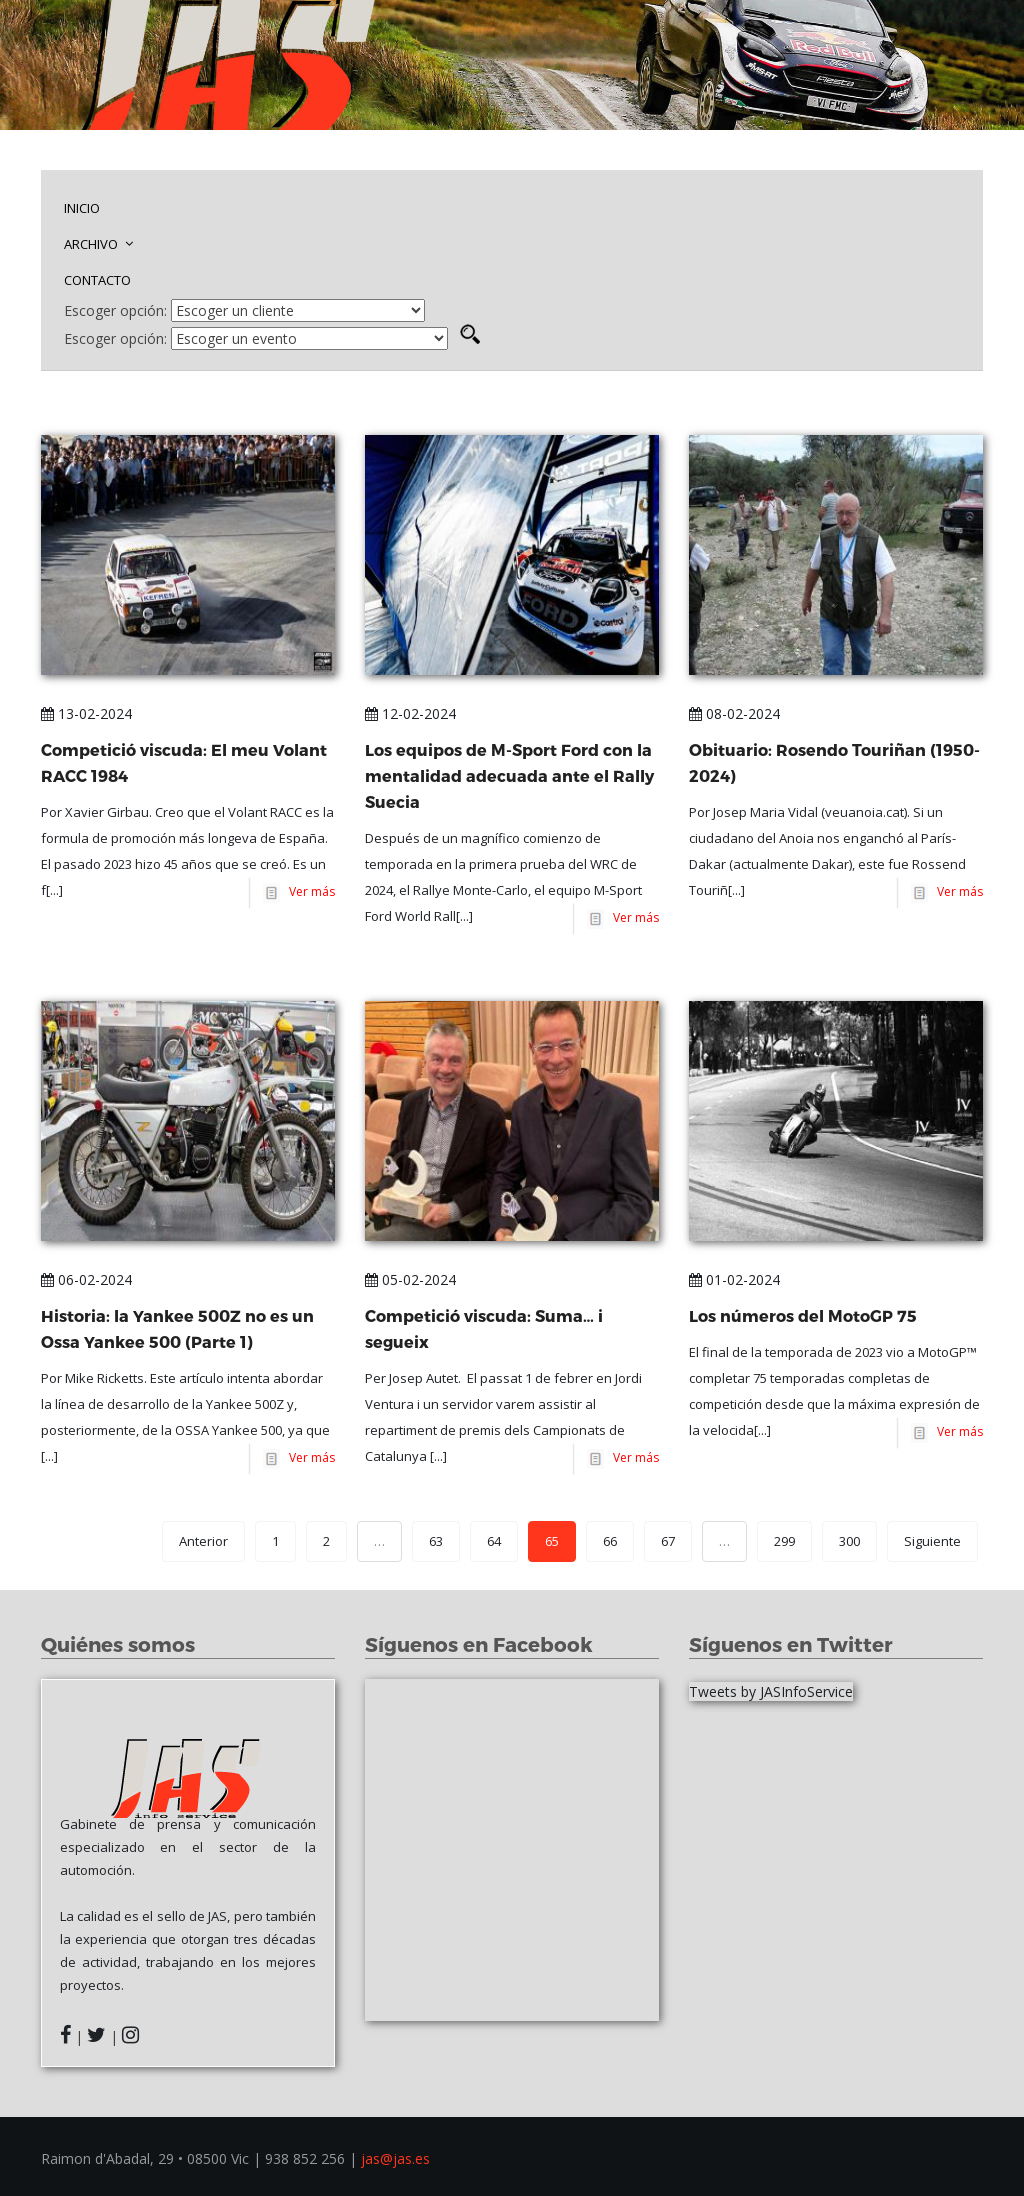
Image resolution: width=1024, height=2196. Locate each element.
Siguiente (932, 1541)
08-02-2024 (734, 713)
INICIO (82, 208)
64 (494, 1541)
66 (610, 1541)
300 (849, 1541)
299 (784, 1541)
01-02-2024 (734, 1279)
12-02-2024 (410, 713)
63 (436, 1541)
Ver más (309, 891)
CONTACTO (97, 280)
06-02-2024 (86, 1279)
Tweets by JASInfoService (771, 1691)
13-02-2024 (86, 713)
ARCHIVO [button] (98, 244)
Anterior (203, 1541)
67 (668, 1541)
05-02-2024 (410, 1279)
